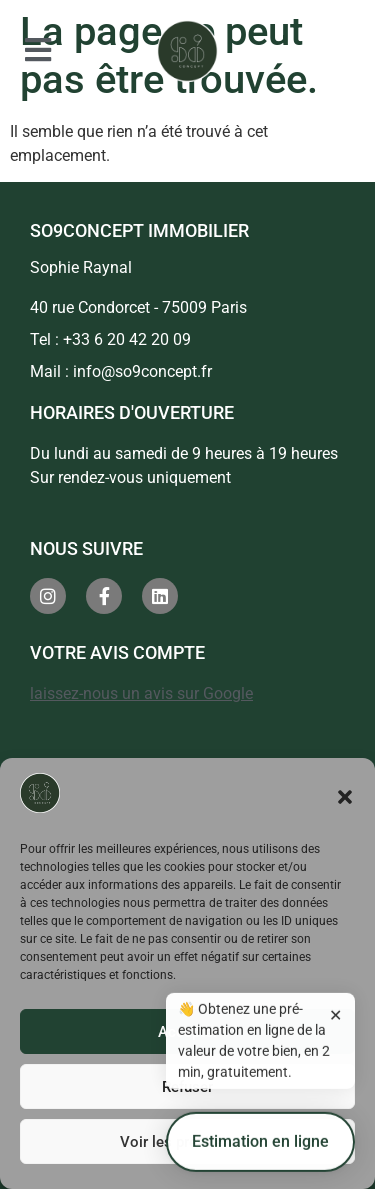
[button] (345, 797)
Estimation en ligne (260, 1148)
